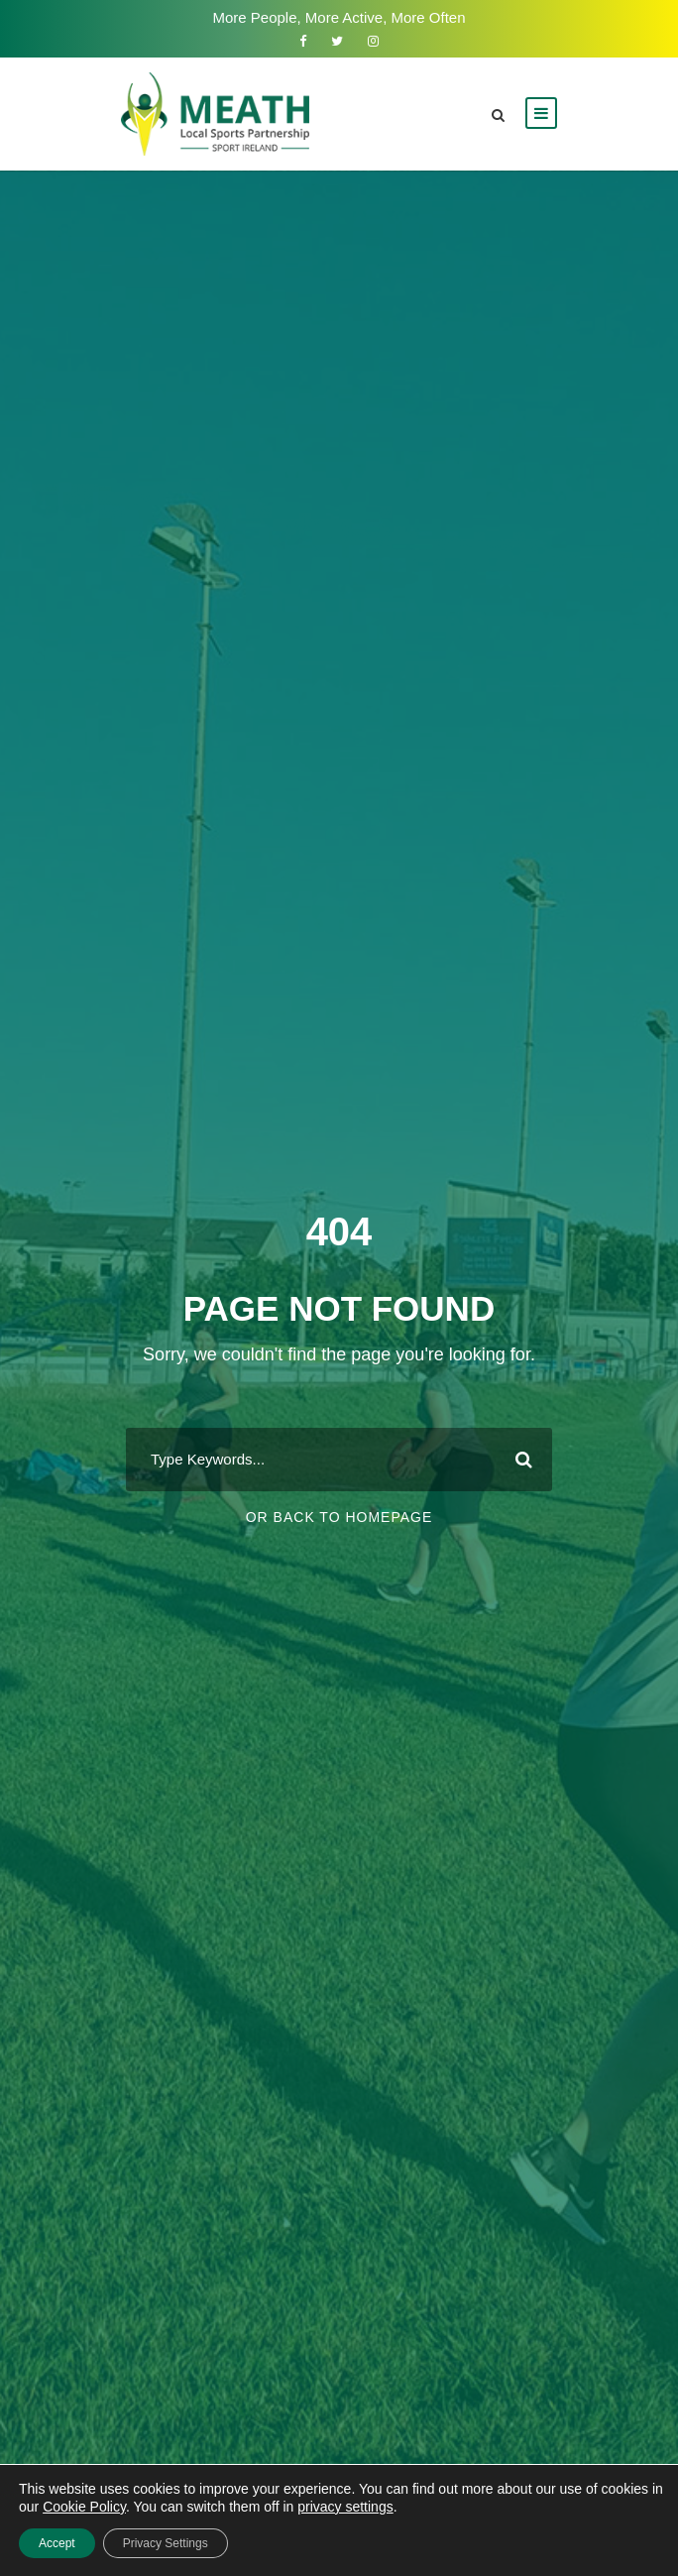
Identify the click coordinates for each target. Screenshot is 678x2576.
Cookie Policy (84, 2507)
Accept (57, 2543)
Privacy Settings (165, 2543)
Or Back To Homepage (339, 1517)
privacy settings (345, 2507)
